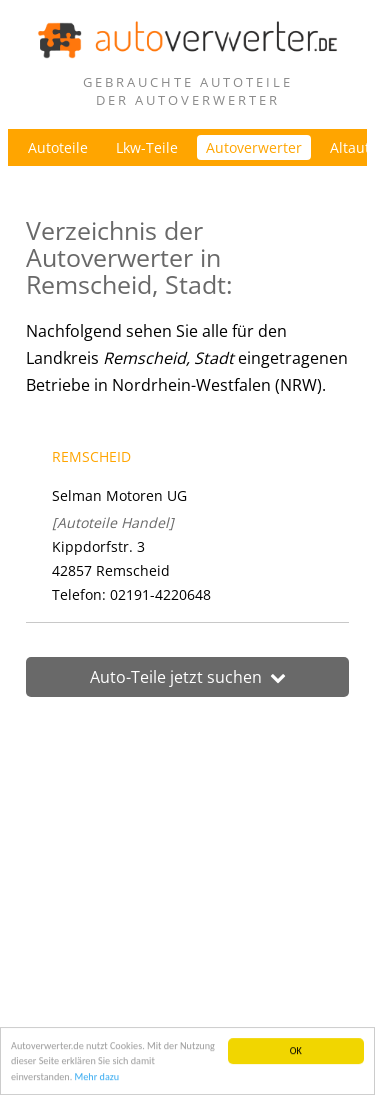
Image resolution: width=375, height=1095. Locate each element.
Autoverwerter (254, 147)
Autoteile (58, 147)
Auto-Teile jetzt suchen (188, 677)
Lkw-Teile (147, 147)
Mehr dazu (97, 1077)
